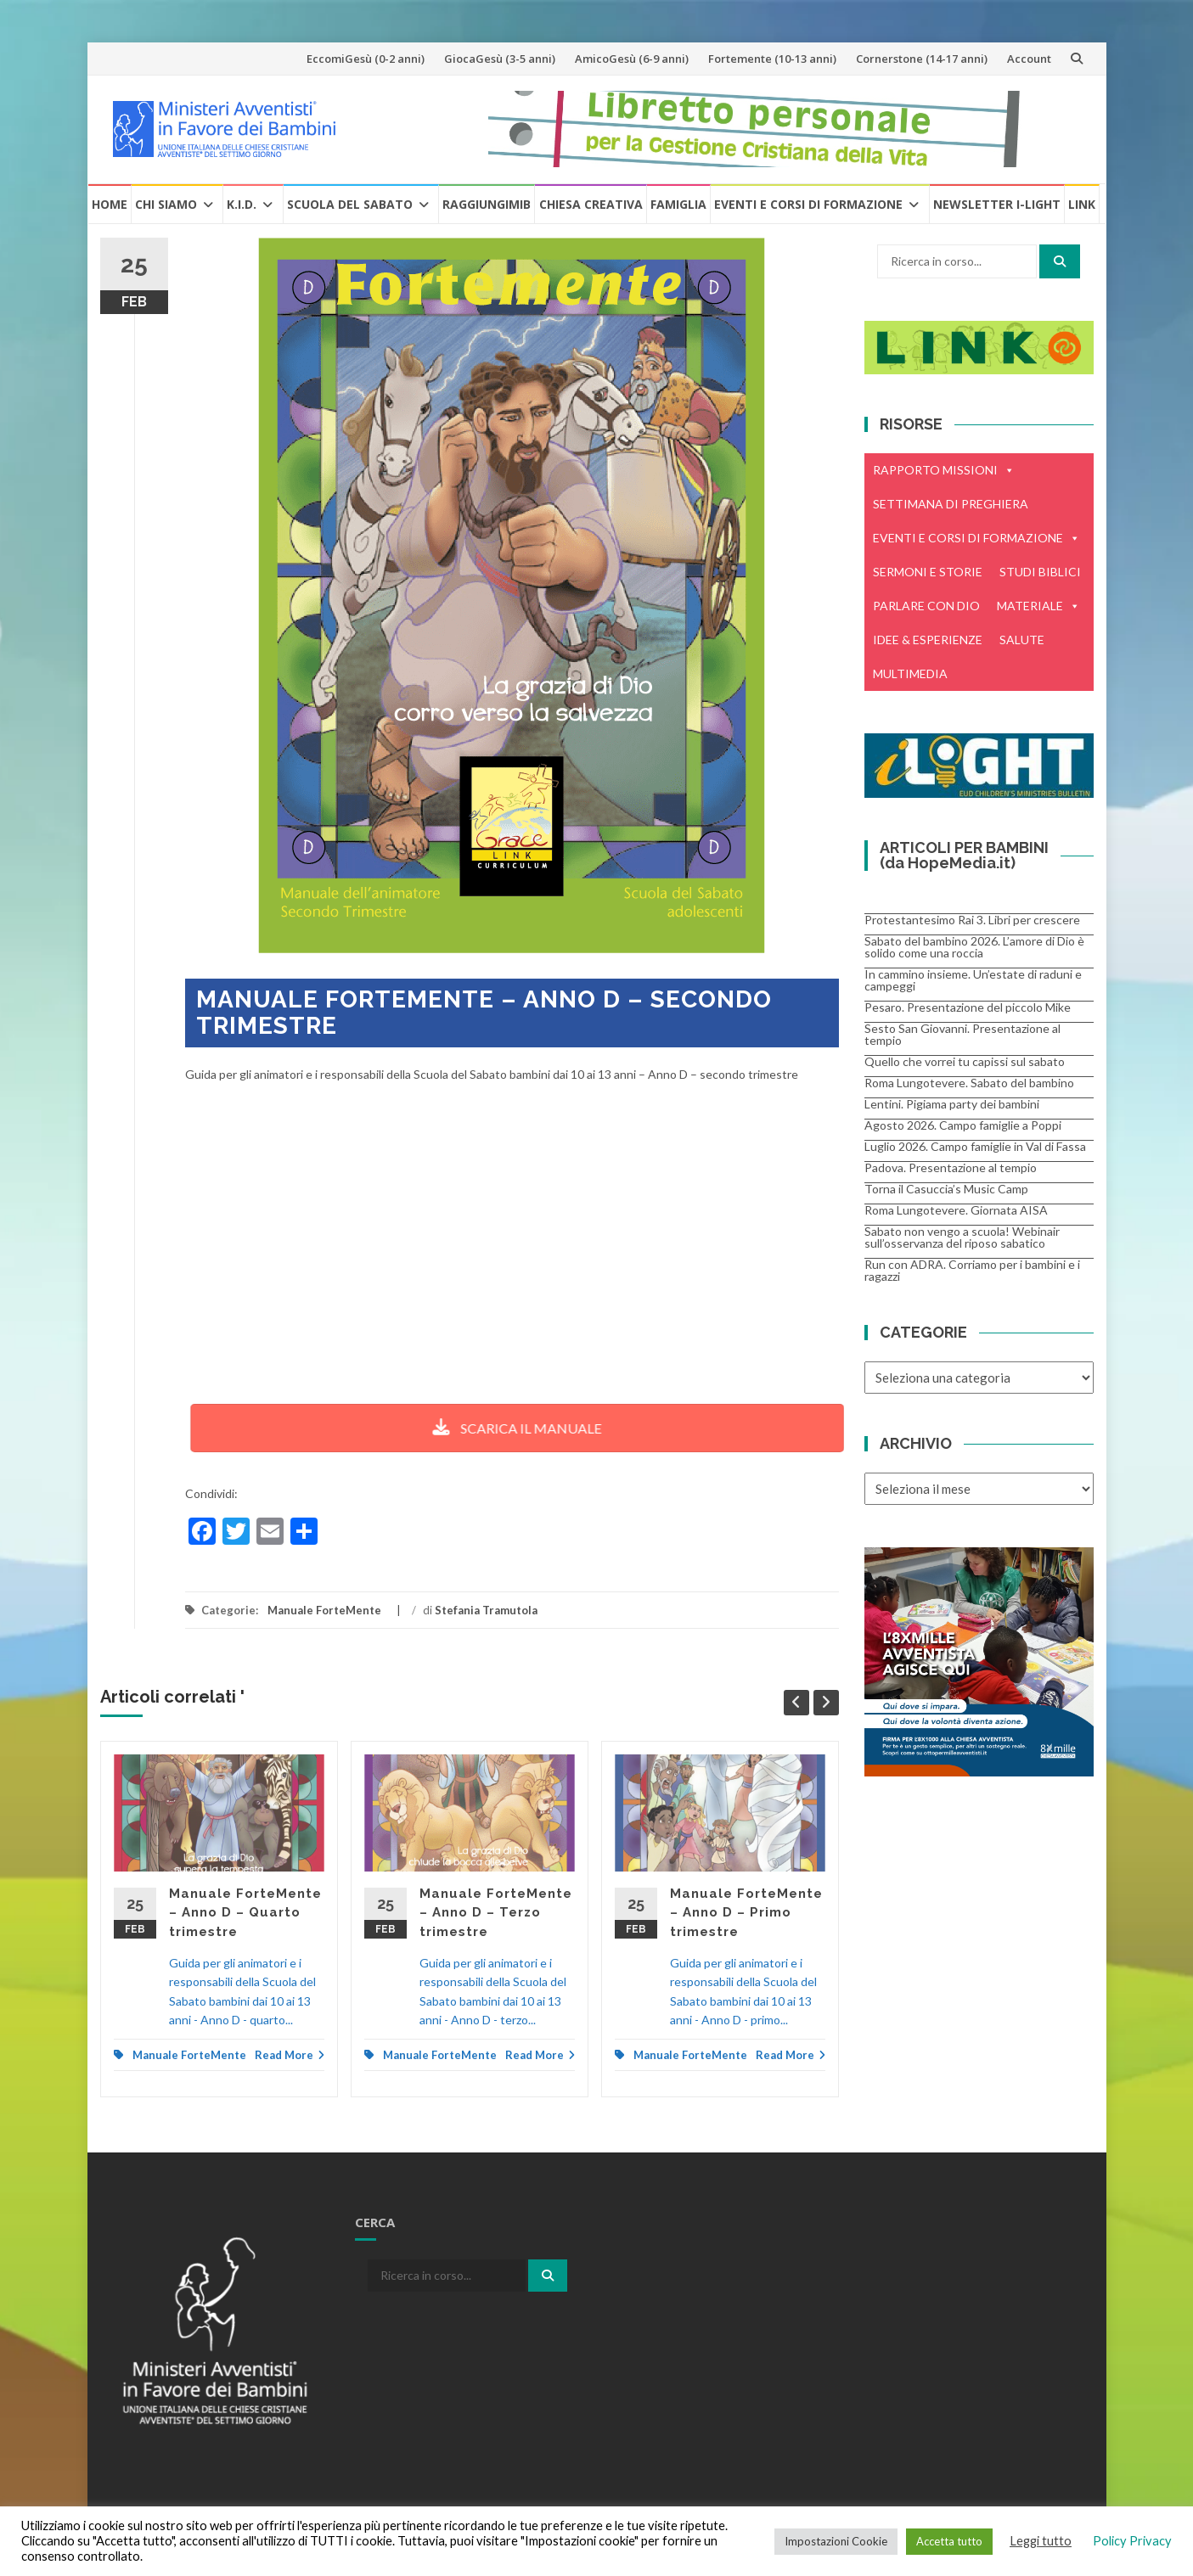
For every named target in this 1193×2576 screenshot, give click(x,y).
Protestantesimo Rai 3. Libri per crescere (972, 919)
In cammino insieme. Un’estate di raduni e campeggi (973, 980)
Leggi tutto (1041, 2541)
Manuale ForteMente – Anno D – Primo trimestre (746, 1912)
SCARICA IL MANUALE (479, 1428)
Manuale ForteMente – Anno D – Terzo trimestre (495, 1912)
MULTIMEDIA (910, 673)
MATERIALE (1038, 606)
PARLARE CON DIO (926, 605)
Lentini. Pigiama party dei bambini (951, 1104)
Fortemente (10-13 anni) (772, 58)
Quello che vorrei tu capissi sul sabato (964, 1061)
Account (1029, 58)
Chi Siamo (166, 204)
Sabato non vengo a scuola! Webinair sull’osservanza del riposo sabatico (962, 1237)
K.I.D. (241, 204)
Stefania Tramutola (486, 1610)
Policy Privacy (1132, 2541)
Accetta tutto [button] (949, 2541)
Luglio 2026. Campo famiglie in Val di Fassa (975, 1146)
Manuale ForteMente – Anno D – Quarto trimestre (245, 1912)
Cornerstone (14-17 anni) (922, 58)
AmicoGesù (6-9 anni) (632, 58)
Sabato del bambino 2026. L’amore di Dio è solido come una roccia (974, 947)
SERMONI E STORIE (927, 571)
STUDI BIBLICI (1040, 571)
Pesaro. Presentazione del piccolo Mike (967, 1007)
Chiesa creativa (591, 204)
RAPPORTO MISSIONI (944, 470)
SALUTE (1021, 639)
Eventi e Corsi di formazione (808, 204)
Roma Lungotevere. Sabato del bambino (969, 1082)
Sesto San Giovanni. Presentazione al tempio (962, 1034)
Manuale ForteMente (324, 1610)
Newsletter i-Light (997, 204)
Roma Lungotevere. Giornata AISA (956, 1210)
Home (109, 204)
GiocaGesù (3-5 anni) (499, 58)
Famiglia (678, 204)
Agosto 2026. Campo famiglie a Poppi (962, 1125)
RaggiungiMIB (486, 204)
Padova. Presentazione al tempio (950, 1167)
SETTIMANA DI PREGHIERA (950, 504)
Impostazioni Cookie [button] (836, 2541)
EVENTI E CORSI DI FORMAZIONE (976, 538)
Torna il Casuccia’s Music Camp (946, 1188)
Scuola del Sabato (350, 204)
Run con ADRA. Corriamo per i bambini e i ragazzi (972, 1270)
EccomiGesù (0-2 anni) (366, 58)
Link (1081, 204)
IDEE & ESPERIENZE (927, 639)
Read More (289, 2055)
